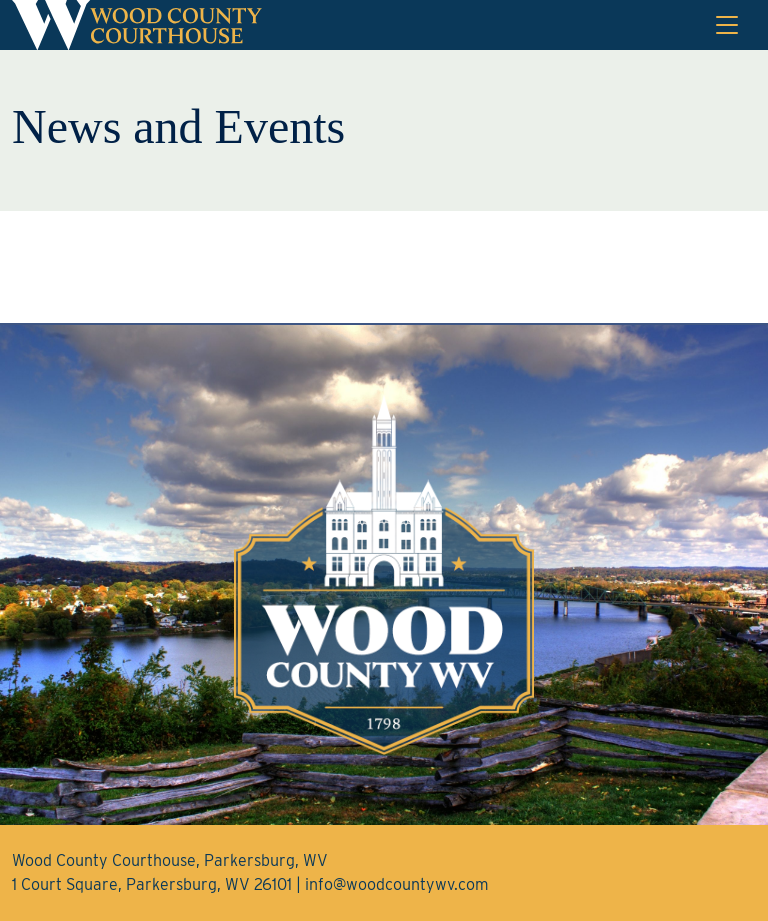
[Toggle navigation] (727, 25)
